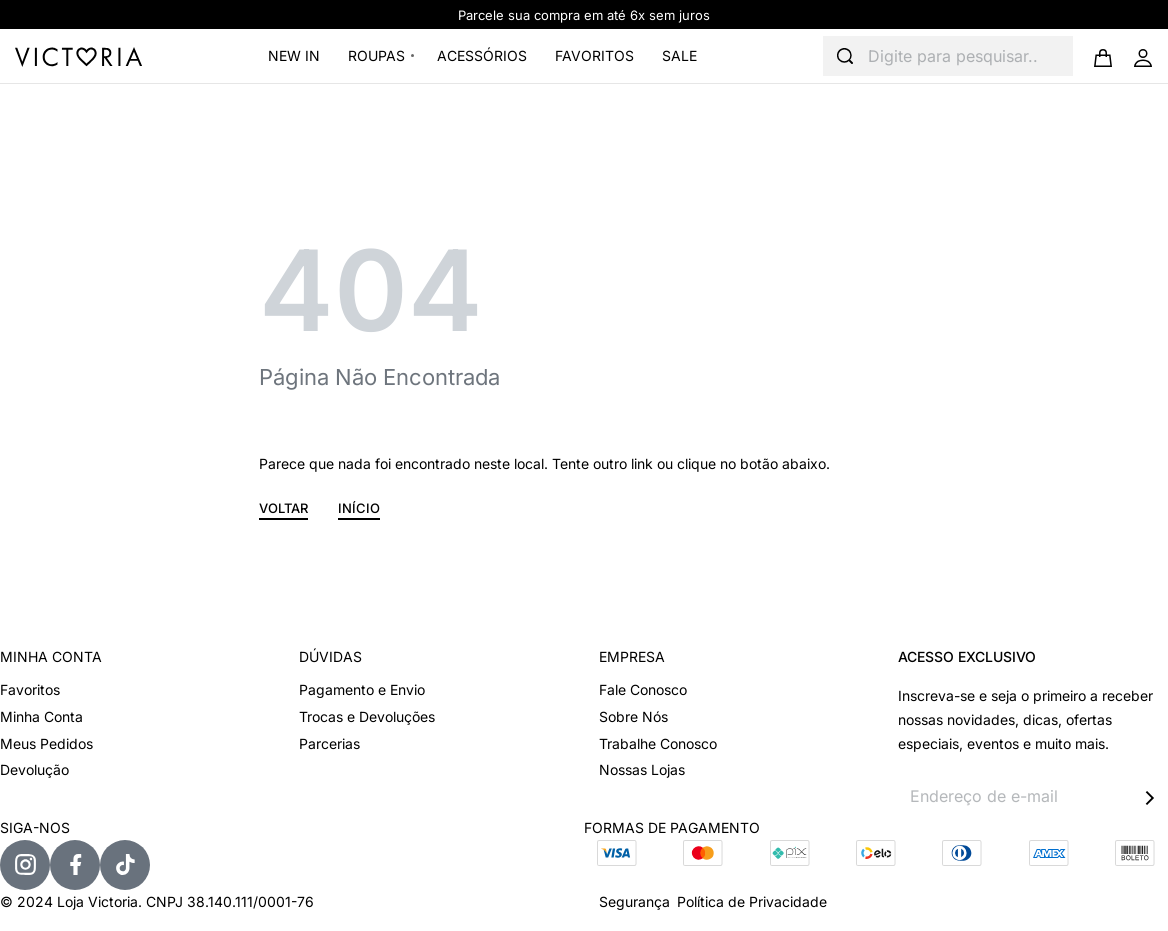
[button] (283, 511)
